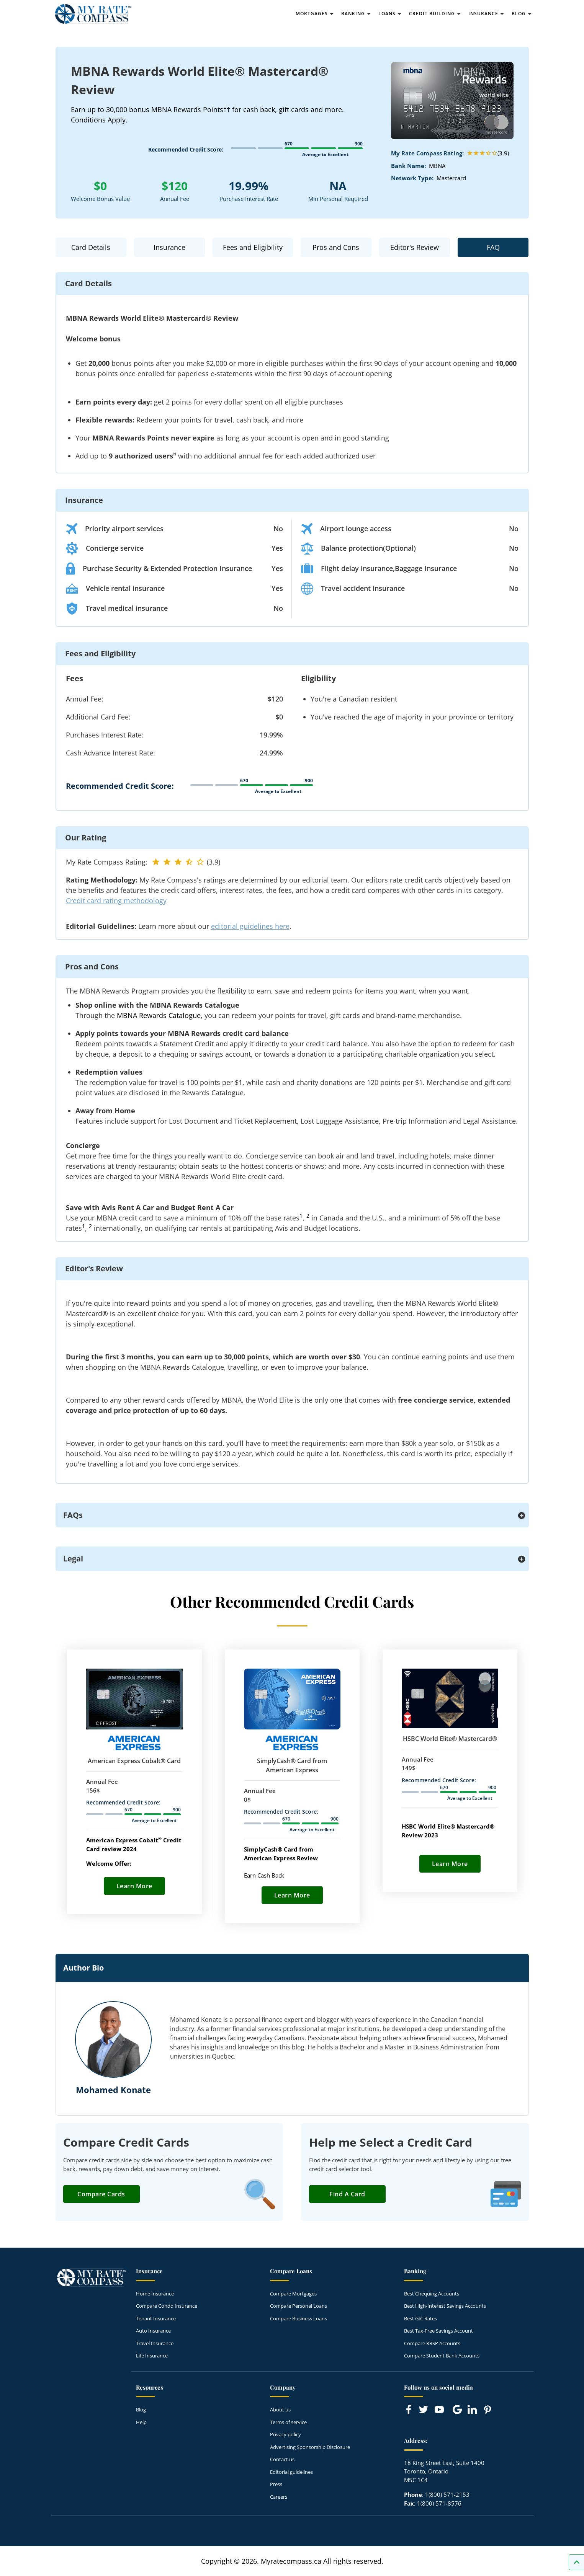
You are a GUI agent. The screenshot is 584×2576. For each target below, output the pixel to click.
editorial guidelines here (250, 926)
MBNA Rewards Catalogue (159, 1015)
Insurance (169, 247)
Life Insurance (152, 2355)
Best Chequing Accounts (431, 2293)
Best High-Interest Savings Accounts (445, 2305)
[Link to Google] (457, 2409)
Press (276, 2484)
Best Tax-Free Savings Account (438, 2330)
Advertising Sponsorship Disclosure (310, 2447)
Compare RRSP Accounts (432, 2343)
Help (141, 2422)
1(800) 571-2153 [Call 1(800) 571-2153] (447, 2494)
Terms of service (288, 2422)
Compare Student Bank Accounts (441, 2355)
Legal (73, 1558)
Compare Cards (101, 2194)
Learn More (134, 1886)
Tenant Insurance (156, 2318)
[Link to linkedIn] (472, 2409)
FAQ (493, 247)
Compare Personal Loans (298, 2305)
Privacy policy (285, 2434)
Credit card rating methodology (116, 900)
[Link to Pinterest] (487, 2409)
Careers (278, 2496)
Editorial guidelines (291, 2471)
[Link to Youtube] (441, 2411)
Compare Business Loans (298, 2318)
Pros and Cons (335, 247)
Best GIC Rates (420, 2318)
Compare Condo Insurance (166, 2305)
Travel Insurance (154, 2343)
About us (280, 2409)
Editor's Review (414, 247)
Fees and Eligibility (253, 247)
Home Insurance (155, 2293)
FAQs (73, 1515)
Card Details (90, 247)
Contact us (282, 2459)
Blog (141, 2409)
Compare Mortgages (293, 2293)
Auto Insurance (153, 2330)
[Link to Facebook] (408, 2409)
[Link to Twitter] (424, 2410)
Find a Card (347, 2194)
